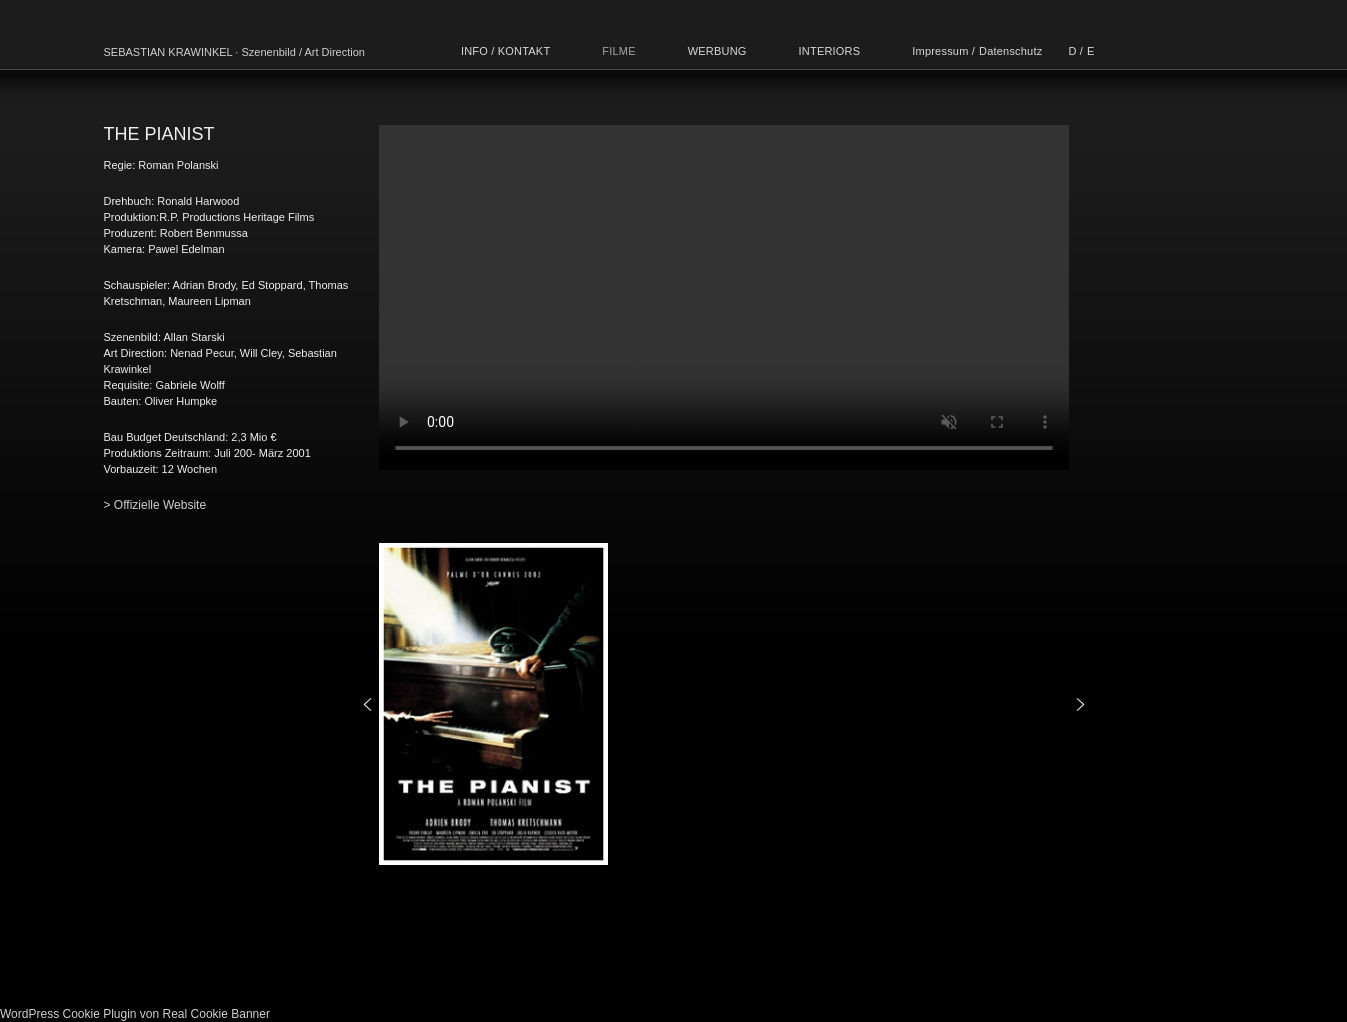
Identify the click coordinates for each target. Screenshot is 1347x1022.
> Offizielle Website (155, 505)
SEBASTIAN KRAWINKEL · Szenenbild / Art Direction (234, 52)
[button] (367, 704)
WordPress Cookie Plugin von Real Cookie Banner (135, 1014)
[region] (724, 704)
